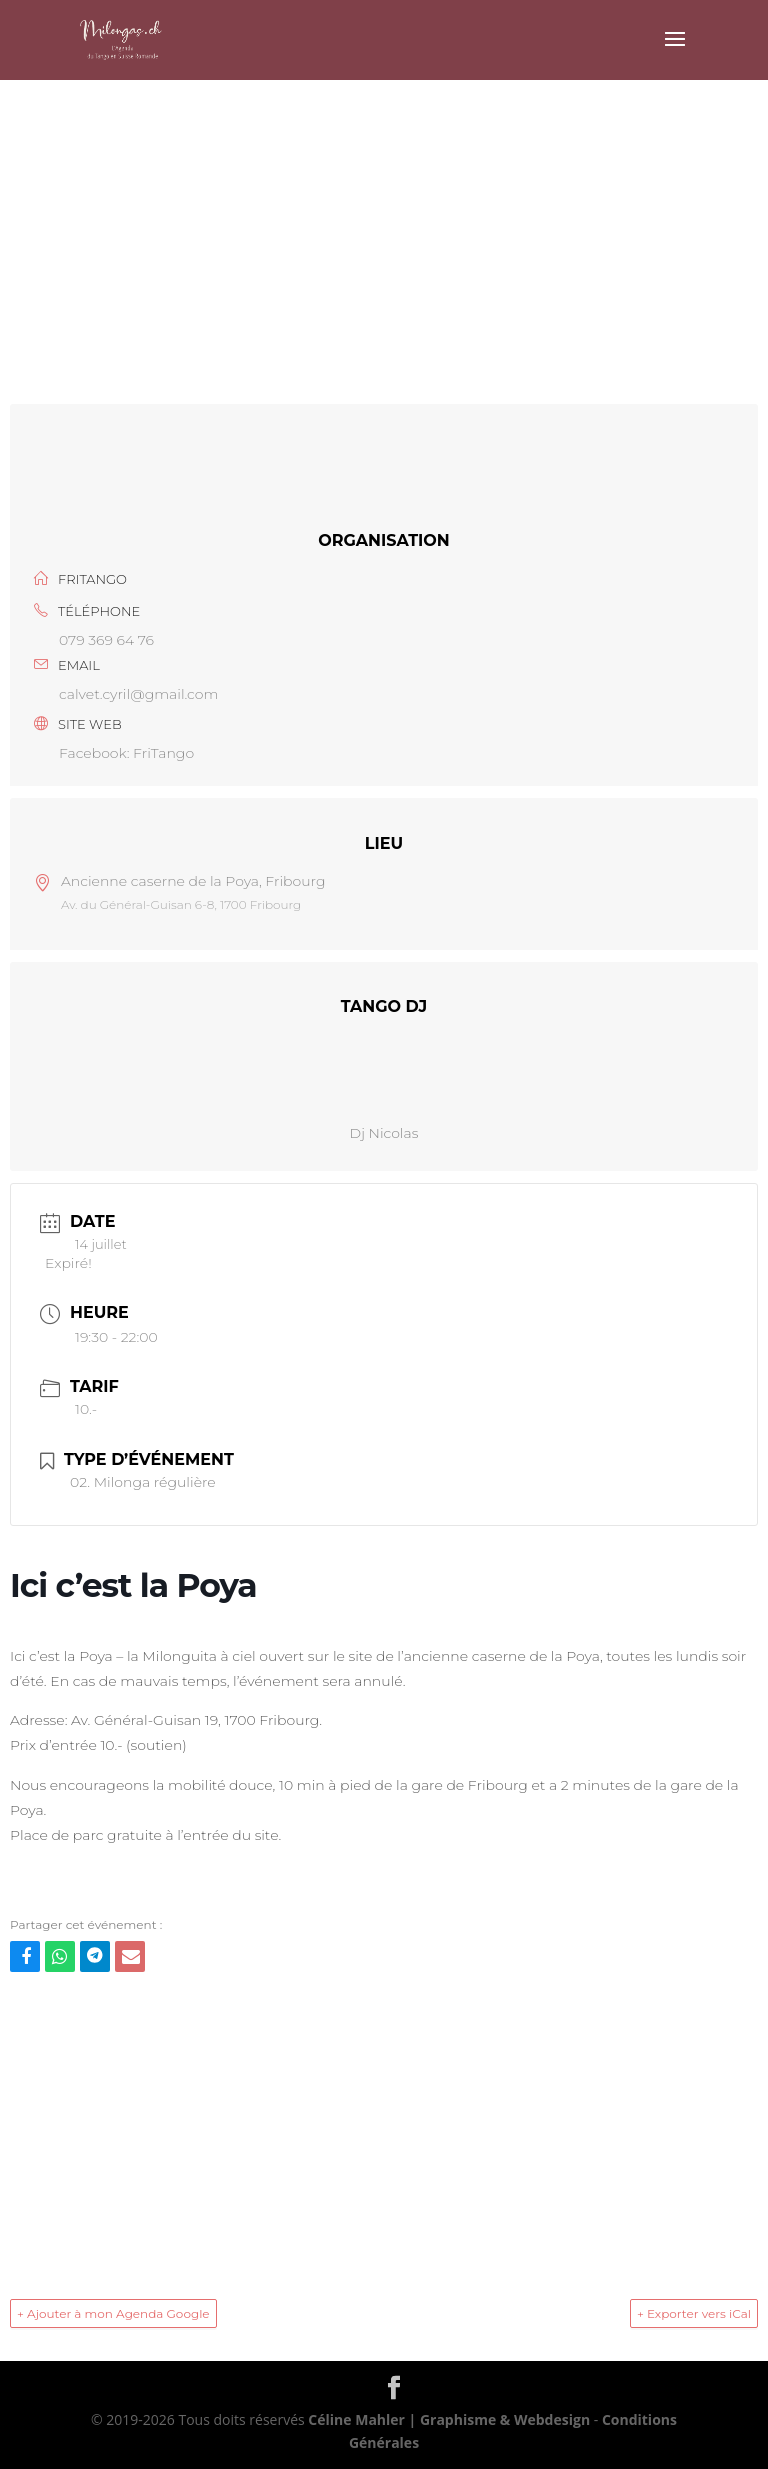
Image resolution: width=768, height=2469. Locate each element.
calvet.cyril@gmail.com (138, 694)
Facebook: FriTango (126, 753)
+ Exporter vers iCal (694, 2313)
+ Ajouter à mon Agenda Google (113, 2313)
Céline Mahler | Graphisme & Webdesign (449, 2419)
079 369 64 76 (106, 640)
